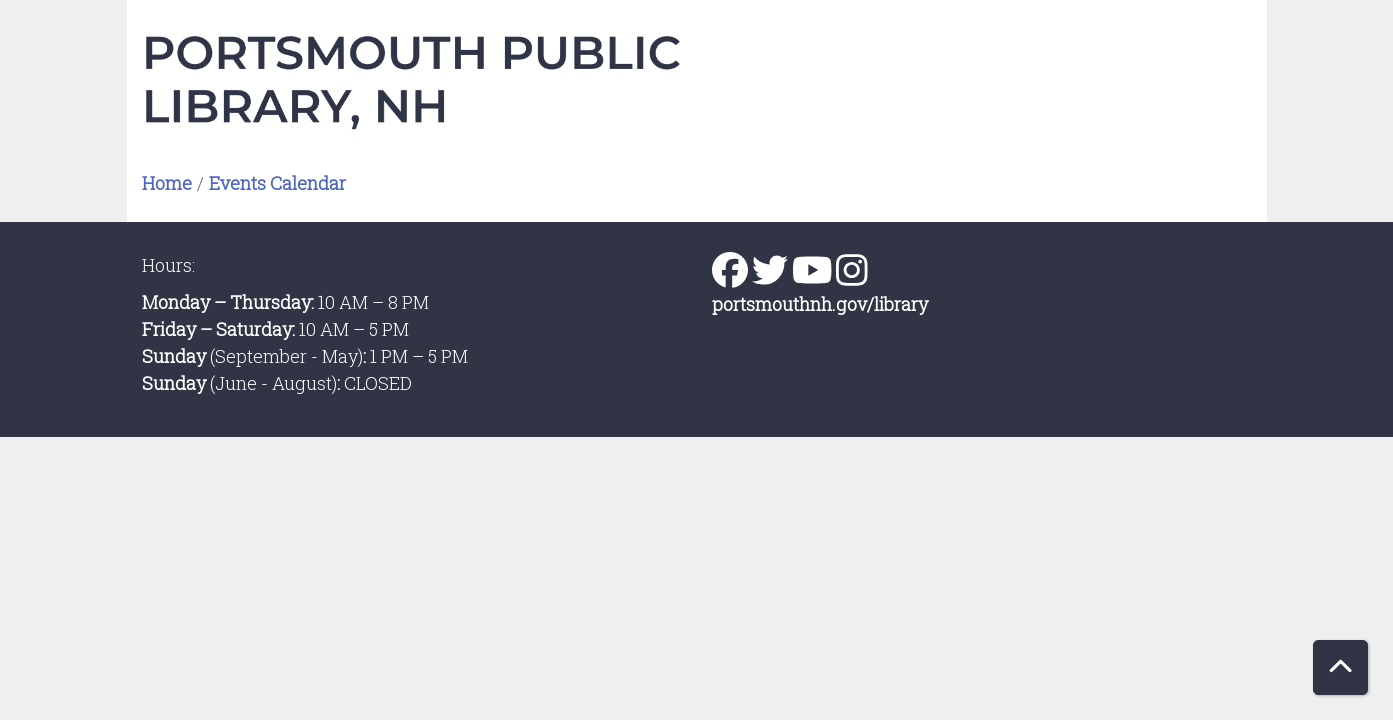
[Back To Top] (1340, 667)
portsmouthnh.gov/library (820, 304)
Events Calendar (277, 183)
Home (167, 183)
